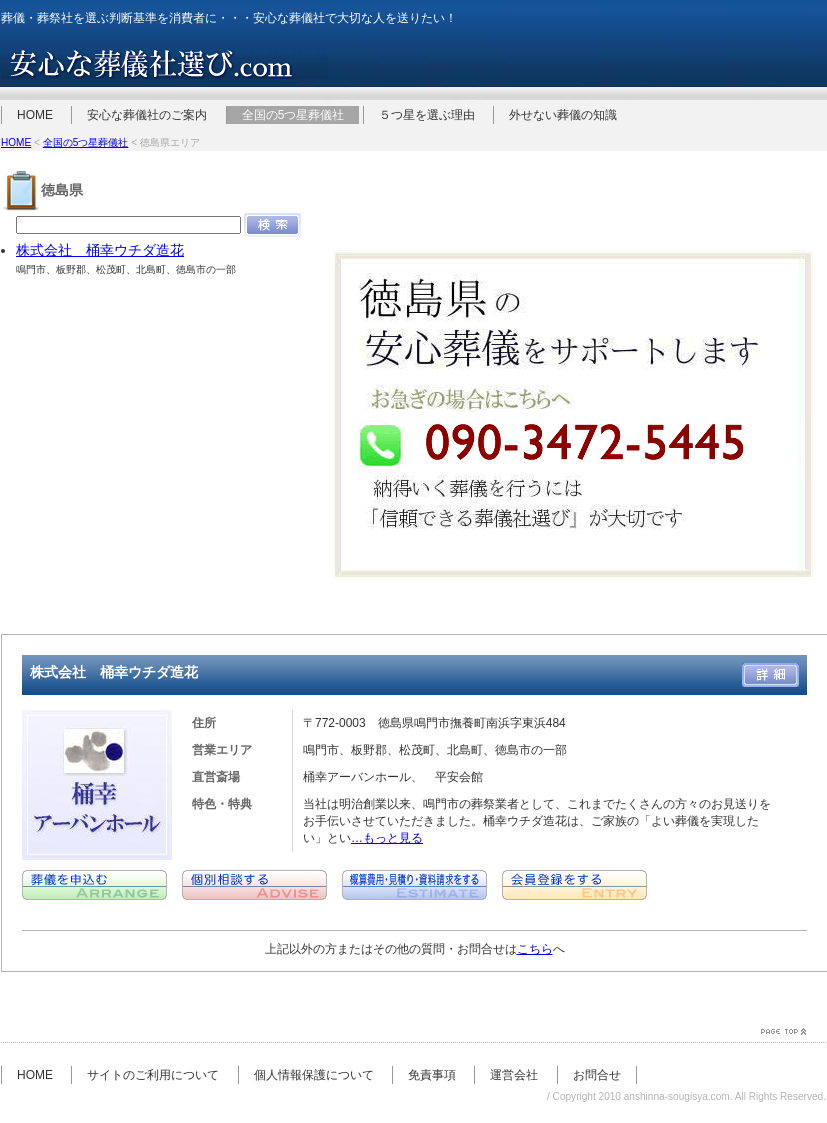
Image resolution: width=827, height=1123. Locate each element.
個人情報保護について (314, 1075)
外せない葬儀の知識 (563, 115)
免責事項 (432, 1075)
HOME (35, 115)
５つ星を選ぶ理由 (427, 115)
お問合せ (597, 1075)
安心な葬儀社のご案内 (147, 115)
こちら (535, 949)
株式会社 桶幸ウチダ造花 (100, 250)
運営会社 (514, 1075)
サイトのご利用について (153, 1075)
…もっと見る (387, 838)
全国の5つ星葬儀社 (293, 115)
